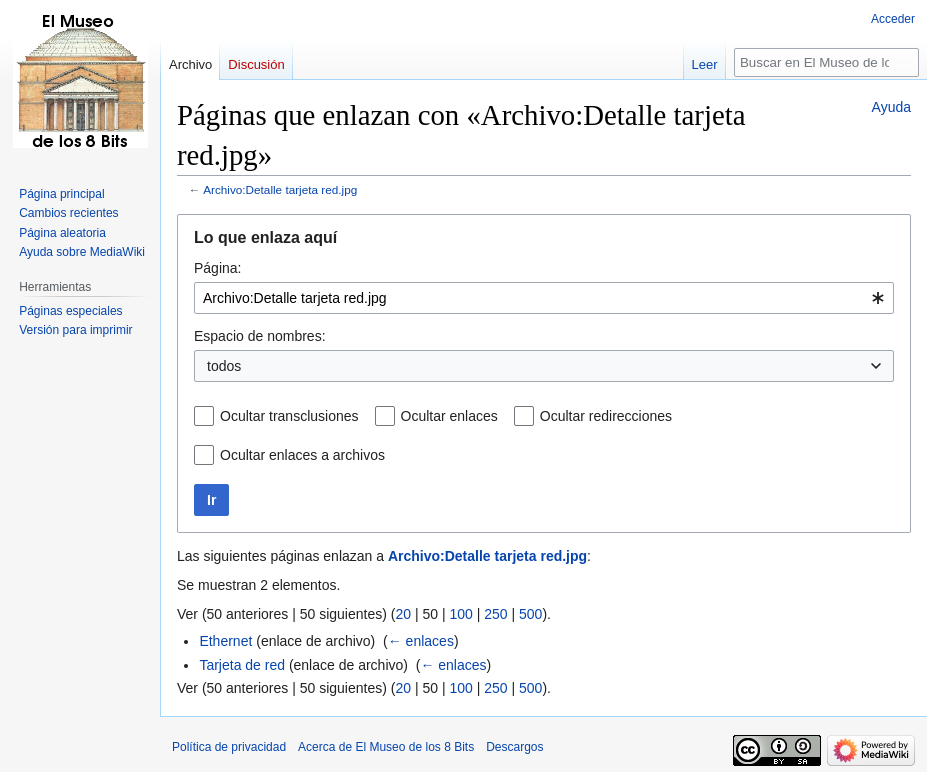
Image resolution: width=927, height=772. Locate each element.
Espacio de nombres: (260, 336)
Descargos (514, 747)
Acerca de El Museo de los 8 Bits (386, 747)
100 (460, 614)
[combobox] (544, 298)
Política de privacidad (229, 747)
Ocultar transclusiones (289, 416)
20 (403, 614)
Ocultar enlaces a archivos (302, 455)
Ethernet (225, 641)
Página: (217, 268)
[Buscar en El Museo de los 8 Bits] (826, 62)
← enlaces (421, 641)
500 (530, 614)
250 (495, 614)
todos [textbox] (224, 366)
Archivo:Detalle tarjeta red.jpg (280, 189)
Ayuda (891, 107)
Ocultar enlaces (449, 416)
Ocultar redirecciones (606, 416)
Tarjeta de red (242, 665)
